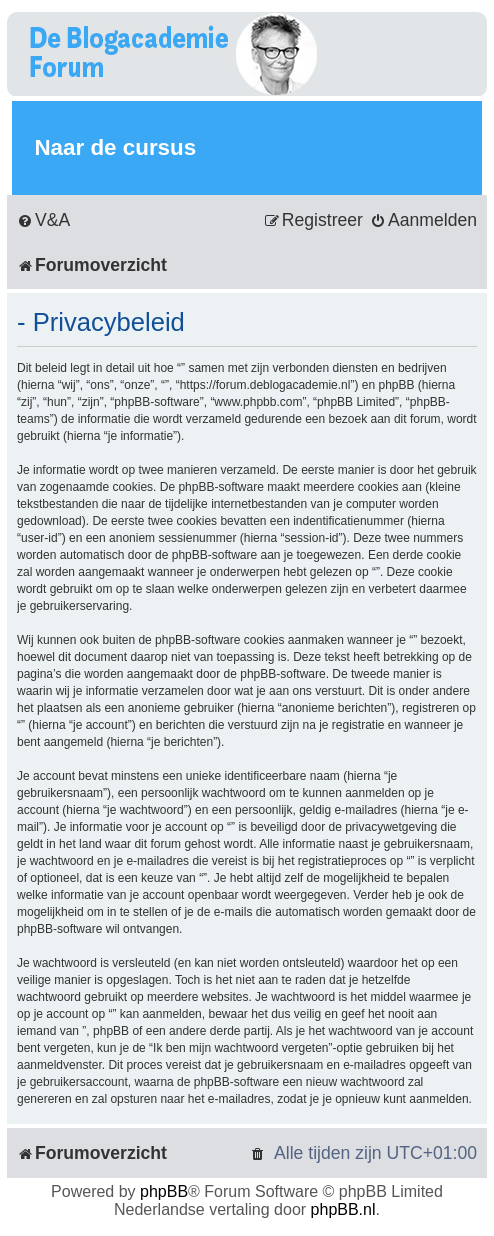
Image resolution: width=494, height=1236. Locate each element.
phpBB (164, 1191)
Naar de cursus (115, 147)
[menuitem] (43, 220)
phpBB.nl (343, 1209)
